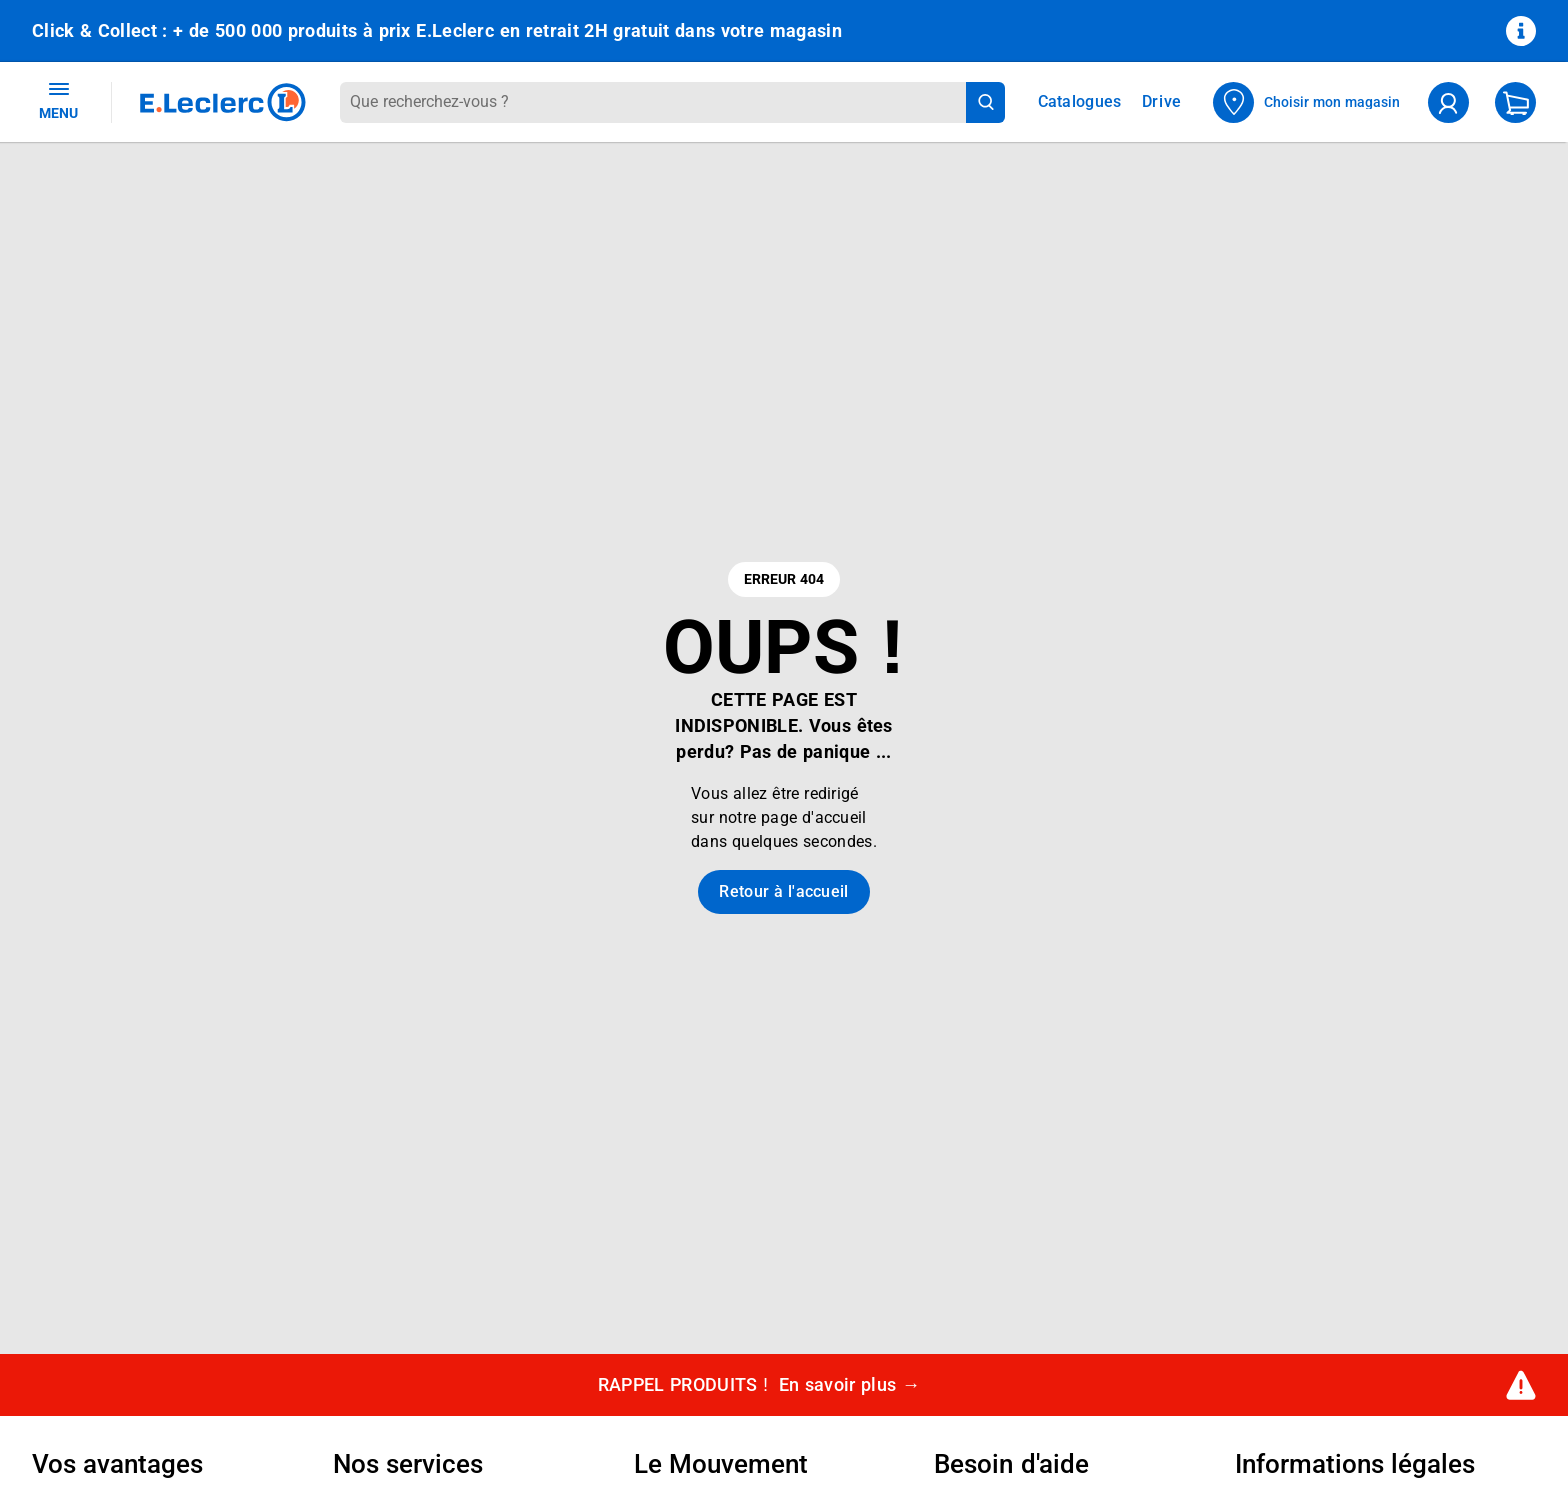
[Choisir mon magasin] (1307, 102)
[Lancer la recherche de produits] (985, 102)
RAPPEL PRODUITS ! (759, 1385)
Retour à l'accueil (783, 891)
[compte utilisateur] (1448, 102)
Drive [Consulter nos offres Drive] (1162, 101)
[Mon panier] (1515, 102)
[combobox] (653, 102)
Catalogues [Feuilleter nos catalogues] (1080, 102)
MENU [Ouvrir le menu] (58, 100)
